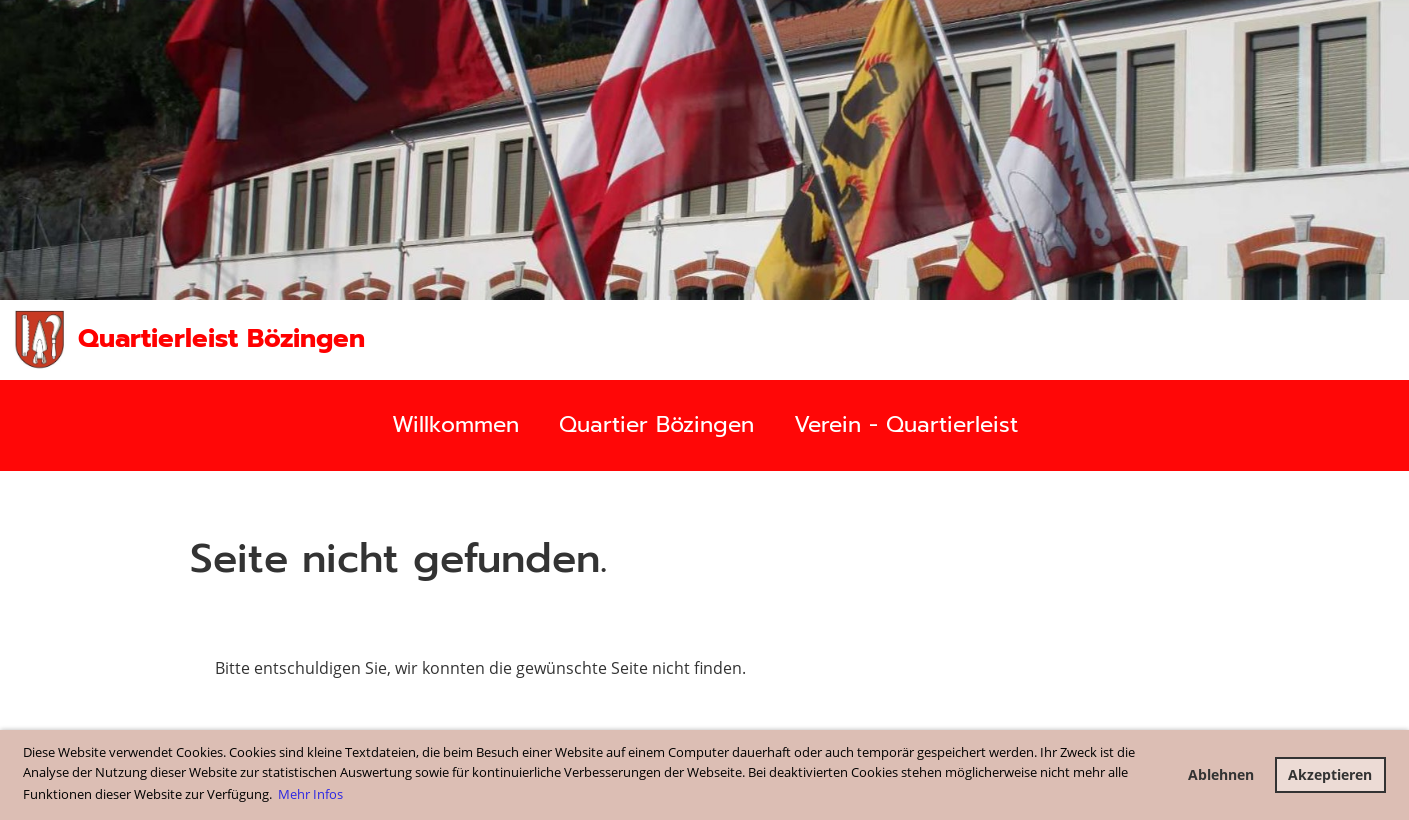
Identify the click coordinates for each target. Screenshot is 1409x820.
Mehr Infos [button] (310, 794)
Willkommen (455, 424)
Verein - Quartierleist (906, 424)
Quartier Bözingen (656, 424)
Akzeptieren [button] (1330, 774)
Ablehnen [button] (1221, 774)
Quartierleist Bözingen (221, 339)
